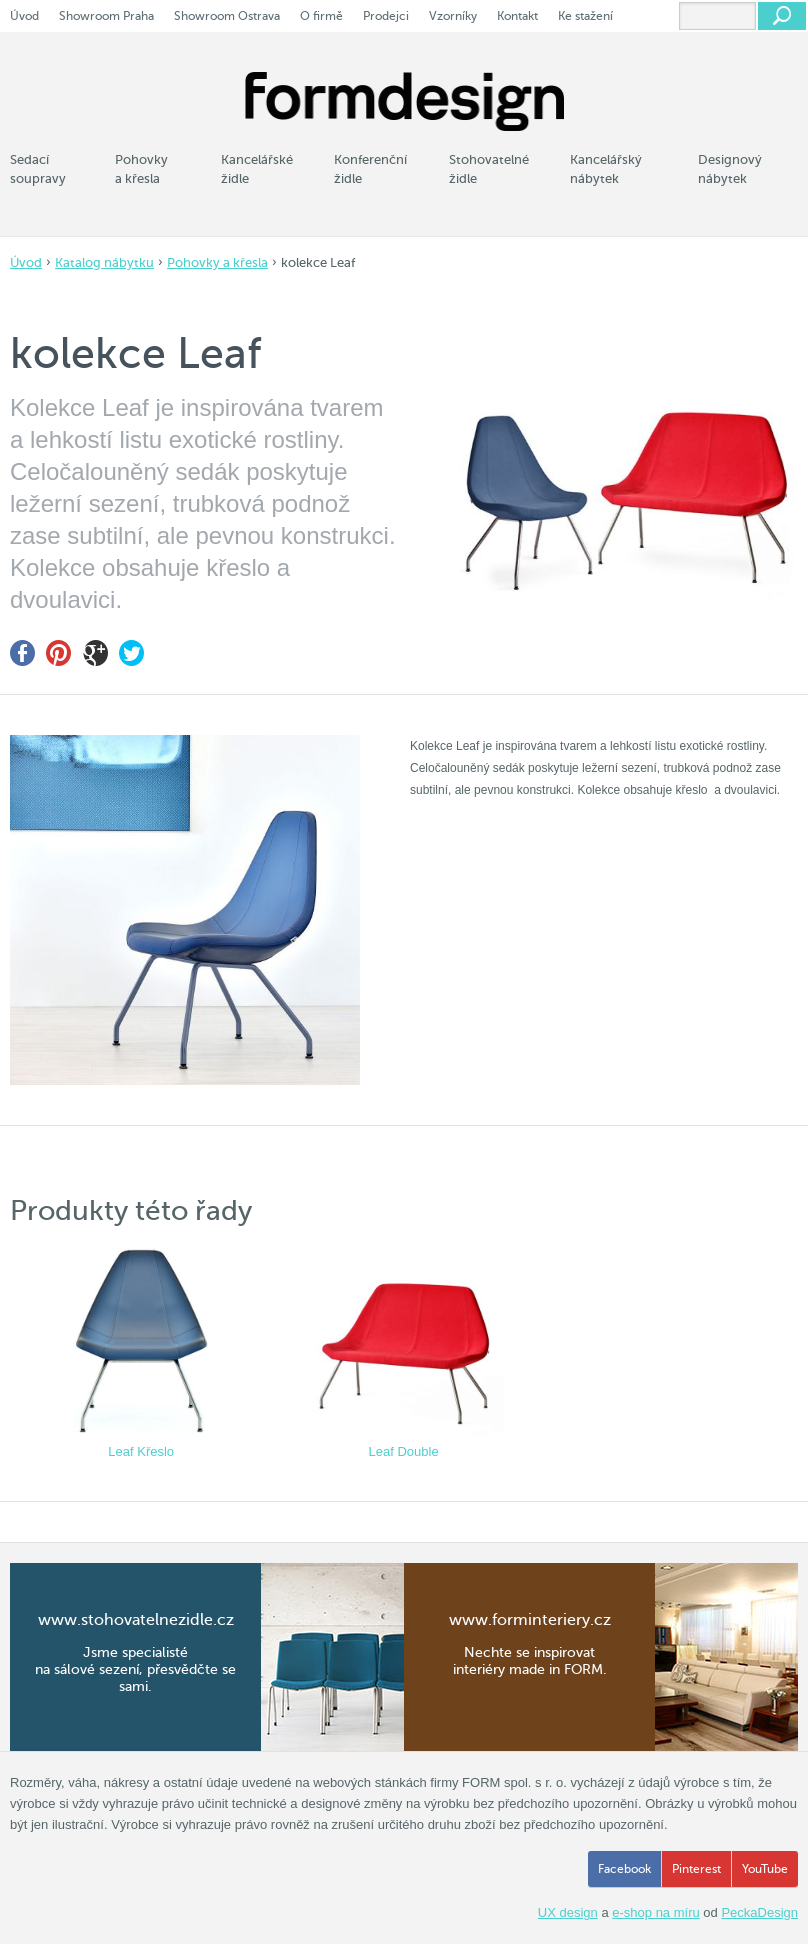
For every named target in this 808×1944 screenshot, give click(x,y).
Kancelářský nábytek (606, 169)
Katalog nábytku (104, 262)
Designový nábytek (730, 169)
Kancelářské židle (257, 169)
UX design (568, 1912)
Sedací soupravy (38, 169)
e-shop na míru (655, 1912)
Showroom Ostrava (227, 16)
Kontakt (517, 16)
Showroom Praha (106, 16)
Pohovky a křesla (217, 262)
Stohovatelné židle (489, 169)
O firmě (321, 16)
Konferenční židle (370, 169)
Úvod (26, 262)
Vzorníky (453, 16)
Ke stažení (585, 16)
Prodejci (386, 16)
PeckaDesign (759, 1912)
